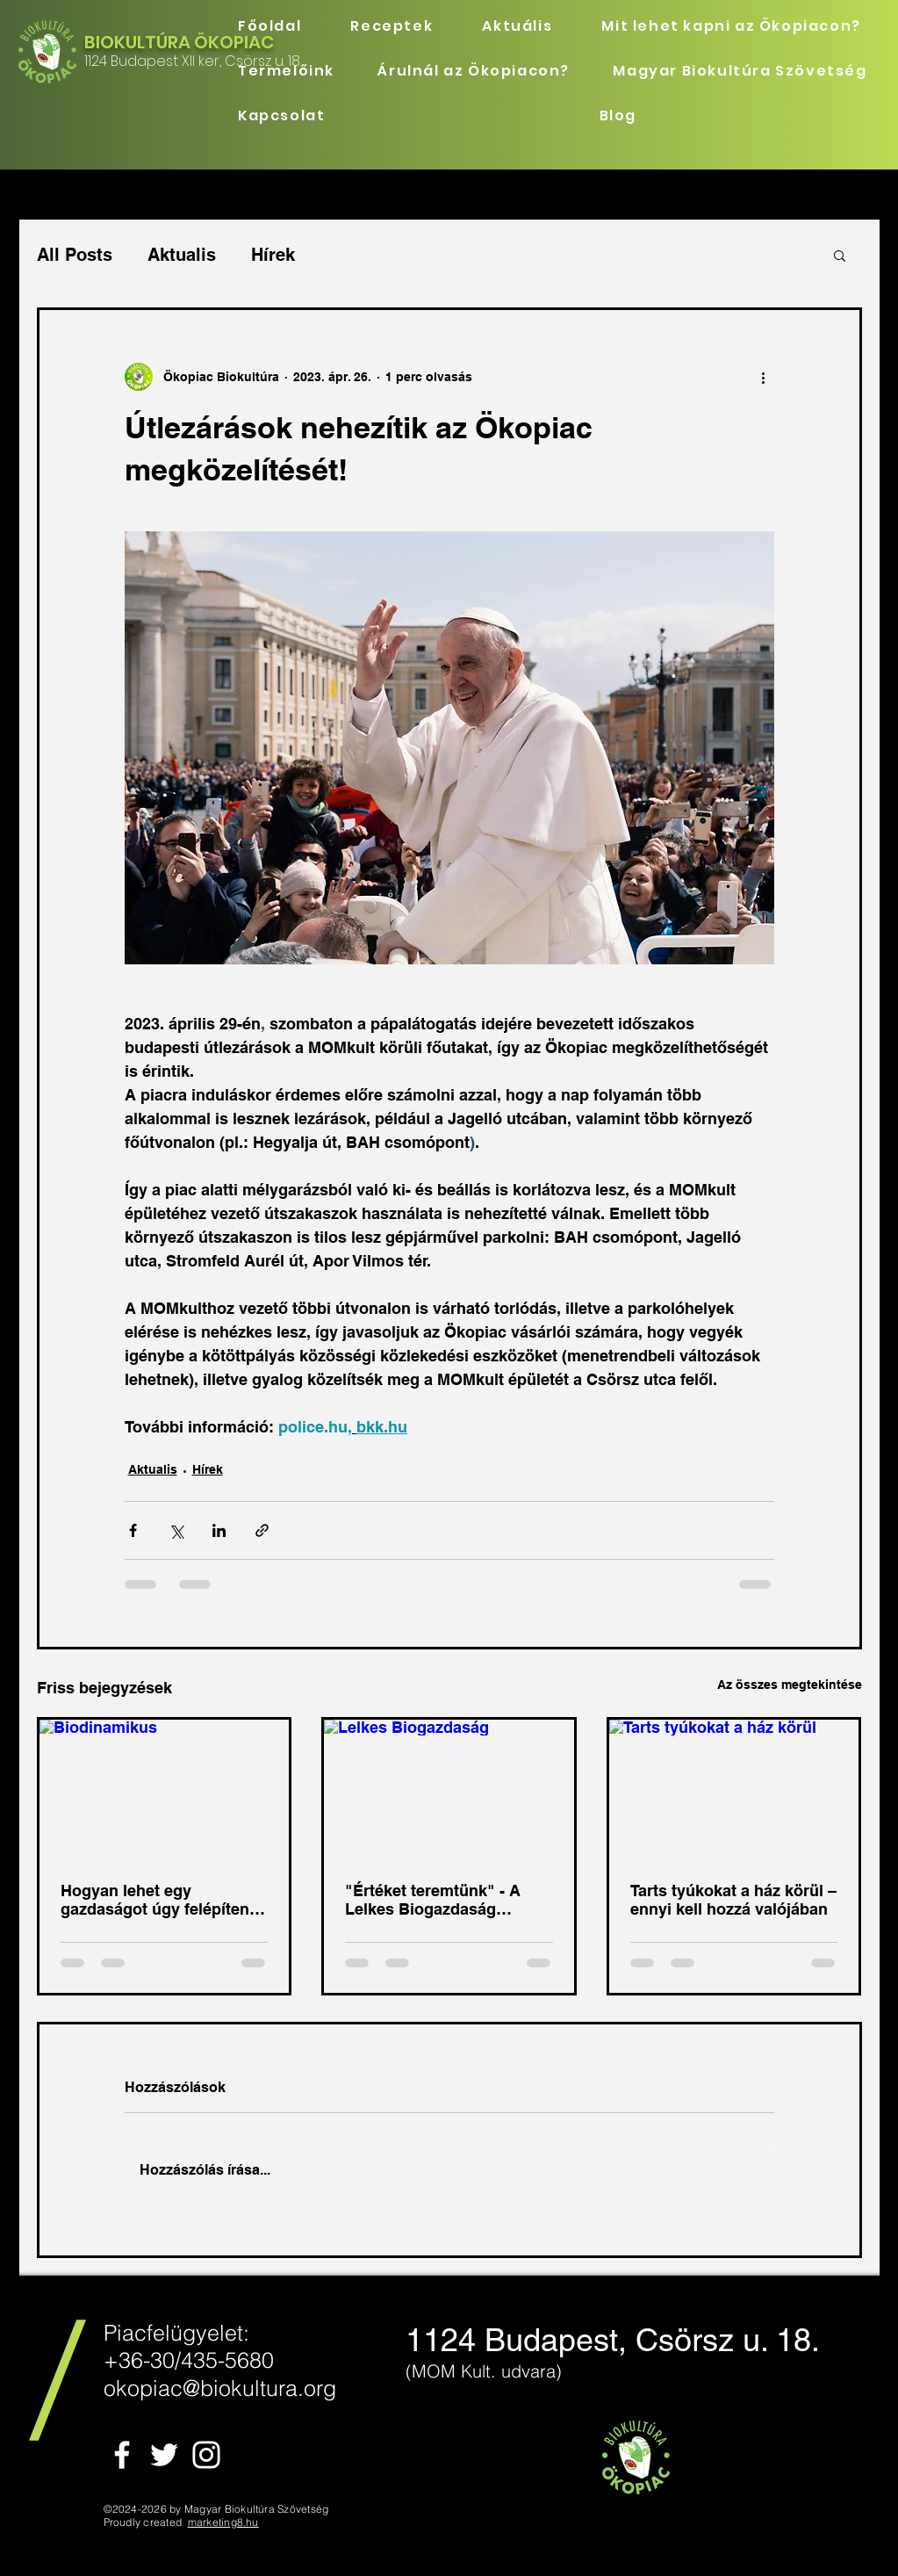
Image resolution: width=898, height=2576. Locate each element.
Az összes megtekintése (789, 1685)
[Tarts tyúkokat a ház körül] (734, 1790)
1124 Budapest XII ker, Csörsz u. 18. (192, 61)
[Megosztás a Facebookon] (133, 1530)
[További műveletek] (763, 376)
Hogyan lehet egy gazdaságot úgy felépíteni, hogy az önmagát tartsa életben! (159, 1899)
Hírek (273, 254)
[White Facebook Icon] (122, 2454)
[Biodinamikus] (165, 1790)
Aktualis (181, 254)
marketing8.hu (223, 2522)
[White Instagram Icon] (206, 2454)
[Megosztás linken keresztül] (262, 1530)
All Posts (74, 254)
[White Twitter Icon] (164, 2454)
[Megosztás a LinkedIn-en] (219, 1530)
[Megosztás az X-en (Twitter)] (176, 1530)
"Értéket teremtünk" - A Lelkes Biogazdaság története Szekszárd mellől (444, 1899)
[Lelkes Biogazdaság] (449, 1790)
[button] (839, 255)
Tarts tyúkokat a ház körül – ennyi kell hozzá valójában (733, 1899)
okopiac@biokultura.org (220, 2388)
